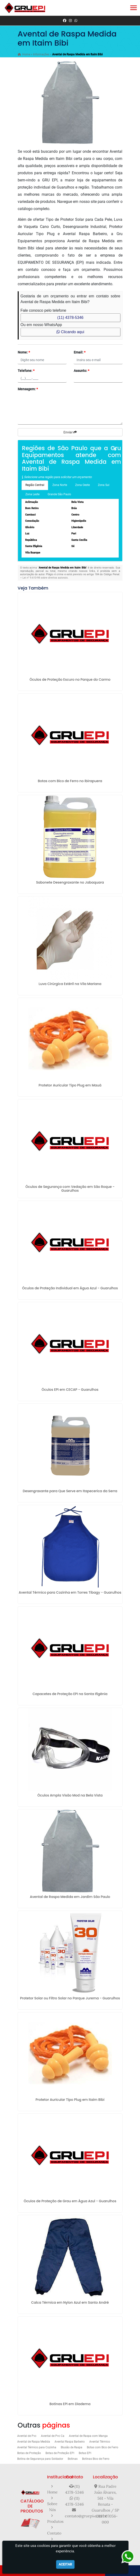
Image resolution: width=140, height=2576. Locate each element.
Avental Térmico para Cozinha (36, 2447)
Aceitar (65, 2564)
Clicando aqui (70, 332)
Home (52, 2492)
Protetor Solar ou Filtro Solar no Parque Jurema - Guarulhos (70, 1998)
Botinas (73, 2458)
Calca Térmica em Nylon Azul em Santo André (70, 2302)
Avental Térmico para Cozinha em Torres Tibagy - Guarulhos (70, 1592)
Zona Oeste (82, 485)
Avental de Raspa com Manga (88, 2436)
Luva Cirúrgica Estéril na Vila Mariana (70, 983)
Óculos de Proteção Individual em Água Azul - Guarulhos (70, 1288)
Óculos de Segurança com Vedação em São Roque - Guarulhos (70, 1188)
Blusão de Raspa (71, 2447)
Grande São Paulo (59, 494)
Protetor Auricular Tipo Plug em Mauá (70, 1085)
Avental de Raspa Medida (33, 2441)
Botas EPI (85, 2453)
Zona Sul (103, 485)
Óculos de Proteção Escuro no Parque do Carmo (69, 679)
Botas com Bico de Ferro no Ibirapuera (70, 781)
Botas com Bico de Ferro (102, 2447)
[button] (133, 7)
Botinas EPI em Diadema (70, 2404)
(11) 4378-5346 (70, 318)
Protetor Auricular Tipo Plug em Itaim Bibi (70, 2099)
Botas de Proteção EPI (59, 2453)
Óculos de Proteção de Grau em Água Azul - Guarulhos (70, 2201)
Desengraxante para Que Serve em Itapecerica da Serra (70, 1491)
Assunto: (81, 371)
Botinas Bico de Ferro (95, 2458)
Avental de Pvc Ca (52, 2436)
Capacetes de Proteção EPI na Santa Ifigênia (70, 1693)
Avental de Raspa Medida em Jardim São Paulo (70, 1896)
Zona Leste (32, 494)
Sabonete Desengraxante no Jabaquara (70, 882)
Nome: (24, 352)
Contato (54, 2533)
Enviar (70, 432)
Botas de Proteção (29, 2453)
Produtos (55, 2521)
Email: (79, 352)
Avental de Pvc (26, 2436)
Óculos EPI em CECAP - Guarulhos (70, 1389)
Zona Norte (59, 485)
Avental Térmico (99, 2441)
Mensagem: (28, 389)
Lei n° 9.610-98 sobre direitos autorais (45, 577)
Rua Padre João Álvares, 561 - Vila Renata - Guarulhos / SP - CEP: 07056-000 (105, 2504)
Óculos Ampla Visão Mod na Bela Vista (69, 1795)
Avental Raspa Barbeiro (70, 2441)
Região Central (34, 485)
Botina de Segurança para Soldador (40, 2458)
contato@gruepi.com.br (86, 2515)
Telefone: (26, 371)
